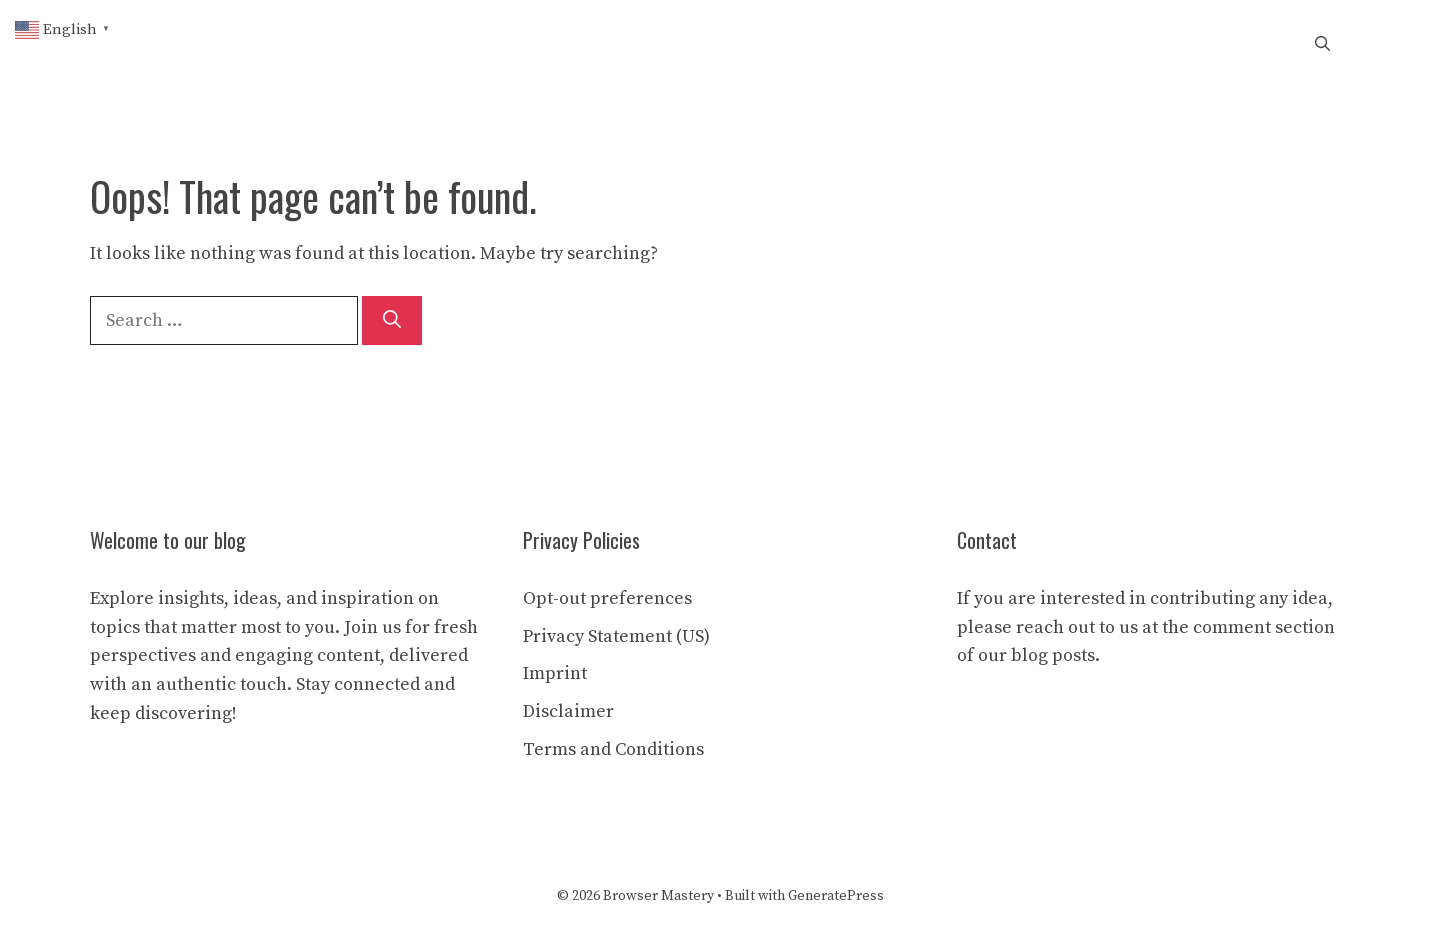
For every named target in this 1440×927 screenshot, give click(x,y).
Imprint (555, 673)
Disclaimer (568, 711)
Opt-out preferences (607, 598)
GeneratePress (836, 896)
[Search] (392, 320)
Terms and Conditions (613, 749)
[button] (1322, 45)
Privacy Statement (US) (616, 636)
